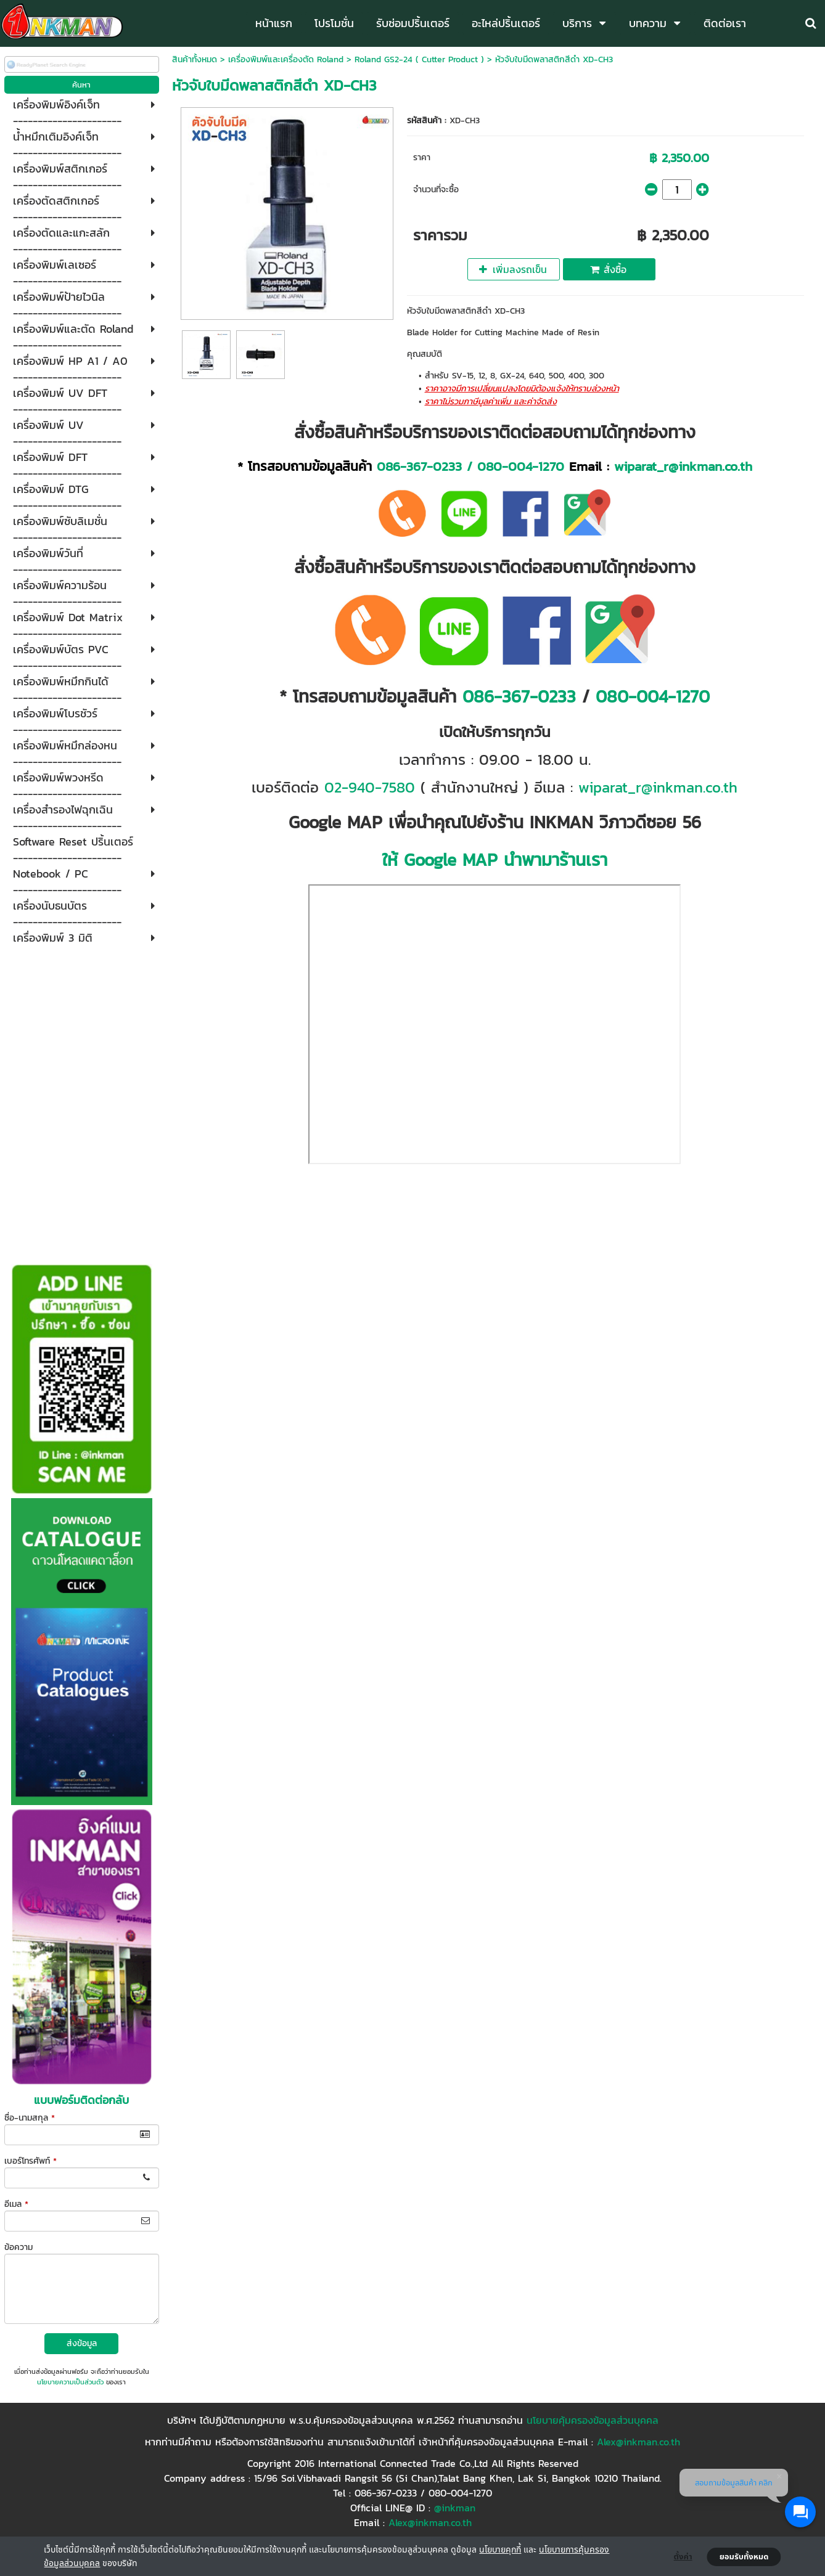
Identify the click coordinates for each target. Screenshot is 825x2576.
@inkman (454, 2507)
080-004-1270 (520, 466)
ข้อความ (18, 2247)
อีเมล (16, 2204)
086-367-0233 (419, 466)
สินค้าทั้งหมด (194, 59)
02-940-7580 (369, 787)
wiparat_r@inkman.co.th (683, 466)
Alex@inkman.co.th (638, 2441)
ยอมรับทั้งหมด (744, 2557)
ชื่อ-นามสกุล (29, 2117)
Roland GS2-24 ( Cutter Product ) (419, 59)
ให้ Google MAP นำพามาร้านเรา (494, 860)
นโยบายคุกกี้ (500, 2549)
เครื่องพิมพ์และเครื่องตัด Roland (285, 59)
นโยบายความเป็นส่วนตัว (70, 2382)
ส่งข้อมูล (82, 2343)
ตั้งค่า (683, 2557)
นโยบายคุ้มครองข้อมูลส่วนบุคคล (593, 2420)
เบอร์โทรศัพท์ (30, 2160)
